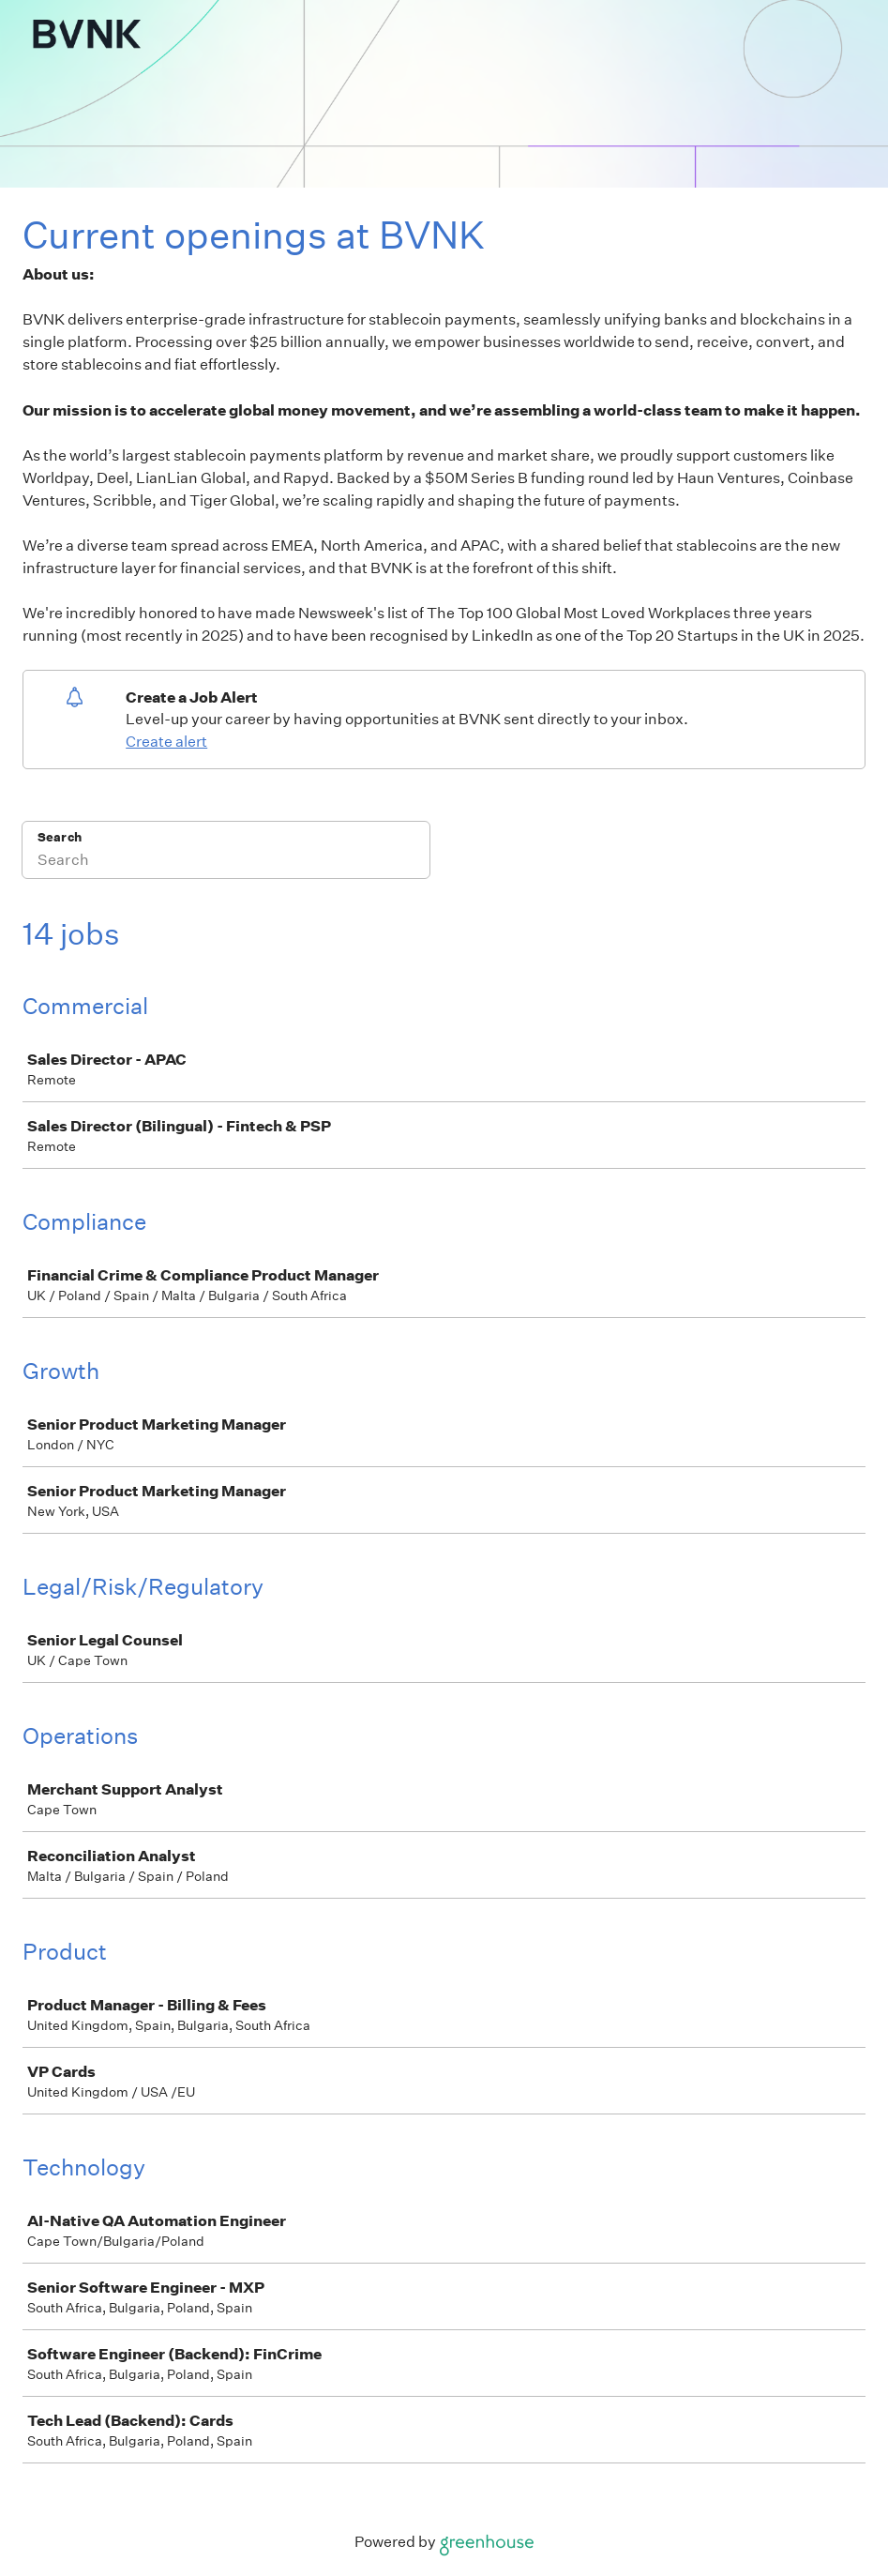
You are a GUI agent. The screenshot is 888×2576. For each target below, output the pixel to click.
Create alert (166, 741)
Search (60, 837)
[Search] (226, 862)
